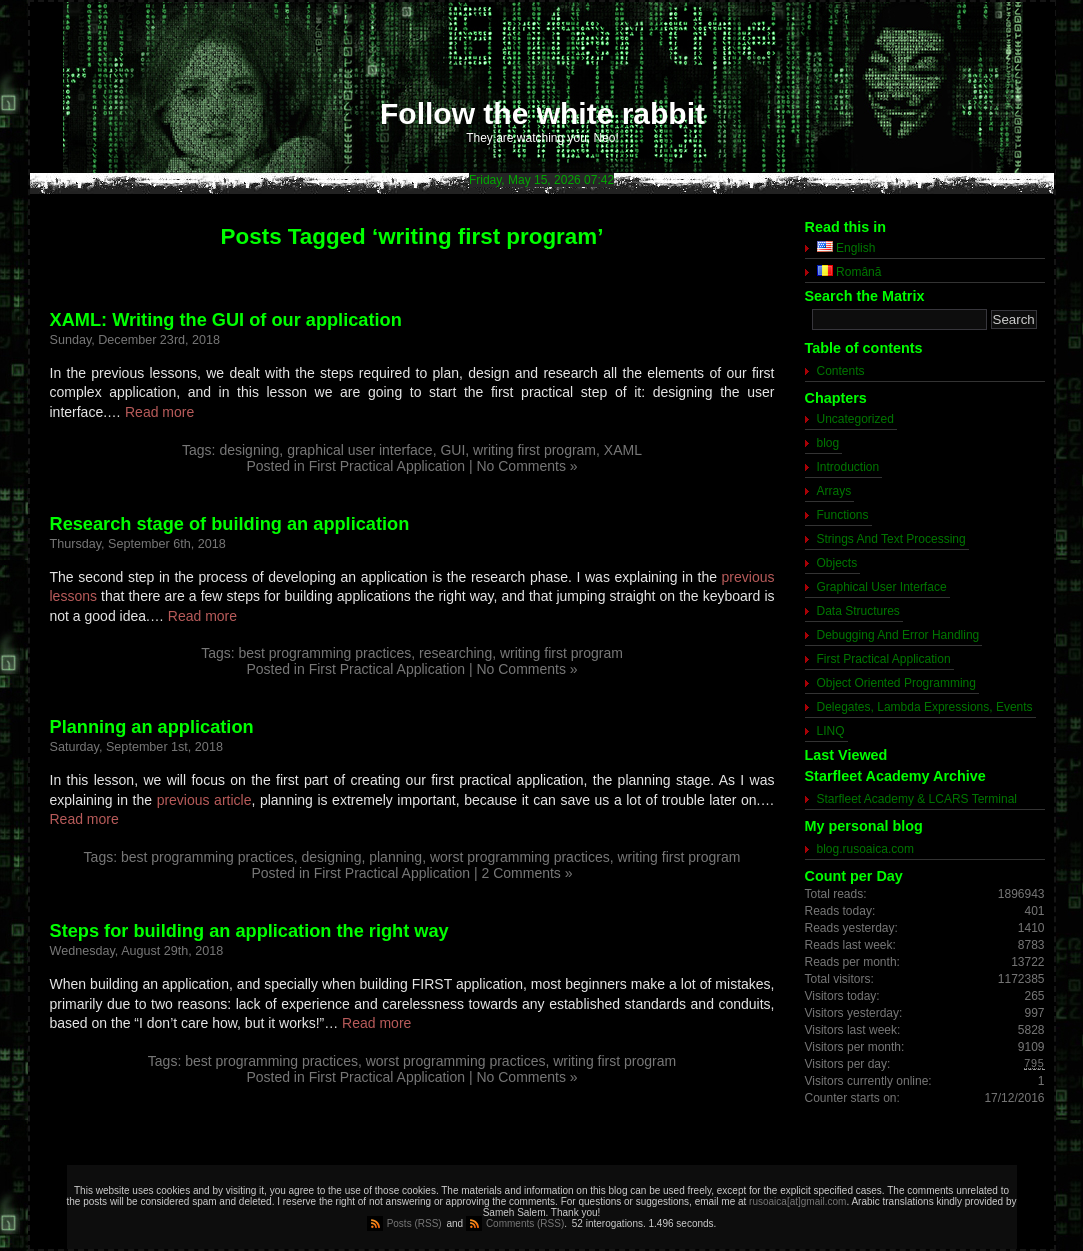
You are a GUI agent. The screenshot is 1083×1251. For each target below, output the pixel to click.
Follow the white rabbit (542, 113)
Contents (841, 371)
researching (455, 653)
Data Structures (858, 611)
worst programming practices (520, 857)
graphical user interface (360, 450)
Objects (837, 563)
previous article (204, 800)
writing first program (534, 450)
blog (828, 443)
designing (249, 450)
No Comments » (526, 466)
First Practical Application (387, 466)
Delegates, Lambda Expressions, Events (925, 707)
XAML (623, 450)
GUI (452, 450)
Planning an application (152, 727)
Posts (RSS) (414, 1223)
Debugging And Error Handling (898, 635)
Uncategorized (855, 419)
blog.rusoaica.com (865, 849)
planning (395, 857)
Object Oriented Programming (896, 683)
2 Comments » (527, 873)
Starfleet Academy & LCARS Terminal (917, 799)
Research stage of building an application (230, 524)
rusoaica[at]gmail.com (797, 1201)
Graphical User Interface (882, 587)
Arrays (834, 491)
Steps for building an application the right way (249, 931)
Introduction (848, 467)
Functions (843, 515)
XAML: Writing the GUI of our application (226, 320)
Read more (159, 412)
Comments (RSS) (525, 1223)
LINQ (831, 731)
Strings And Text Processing (891, 539)
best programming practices (324, 653)
